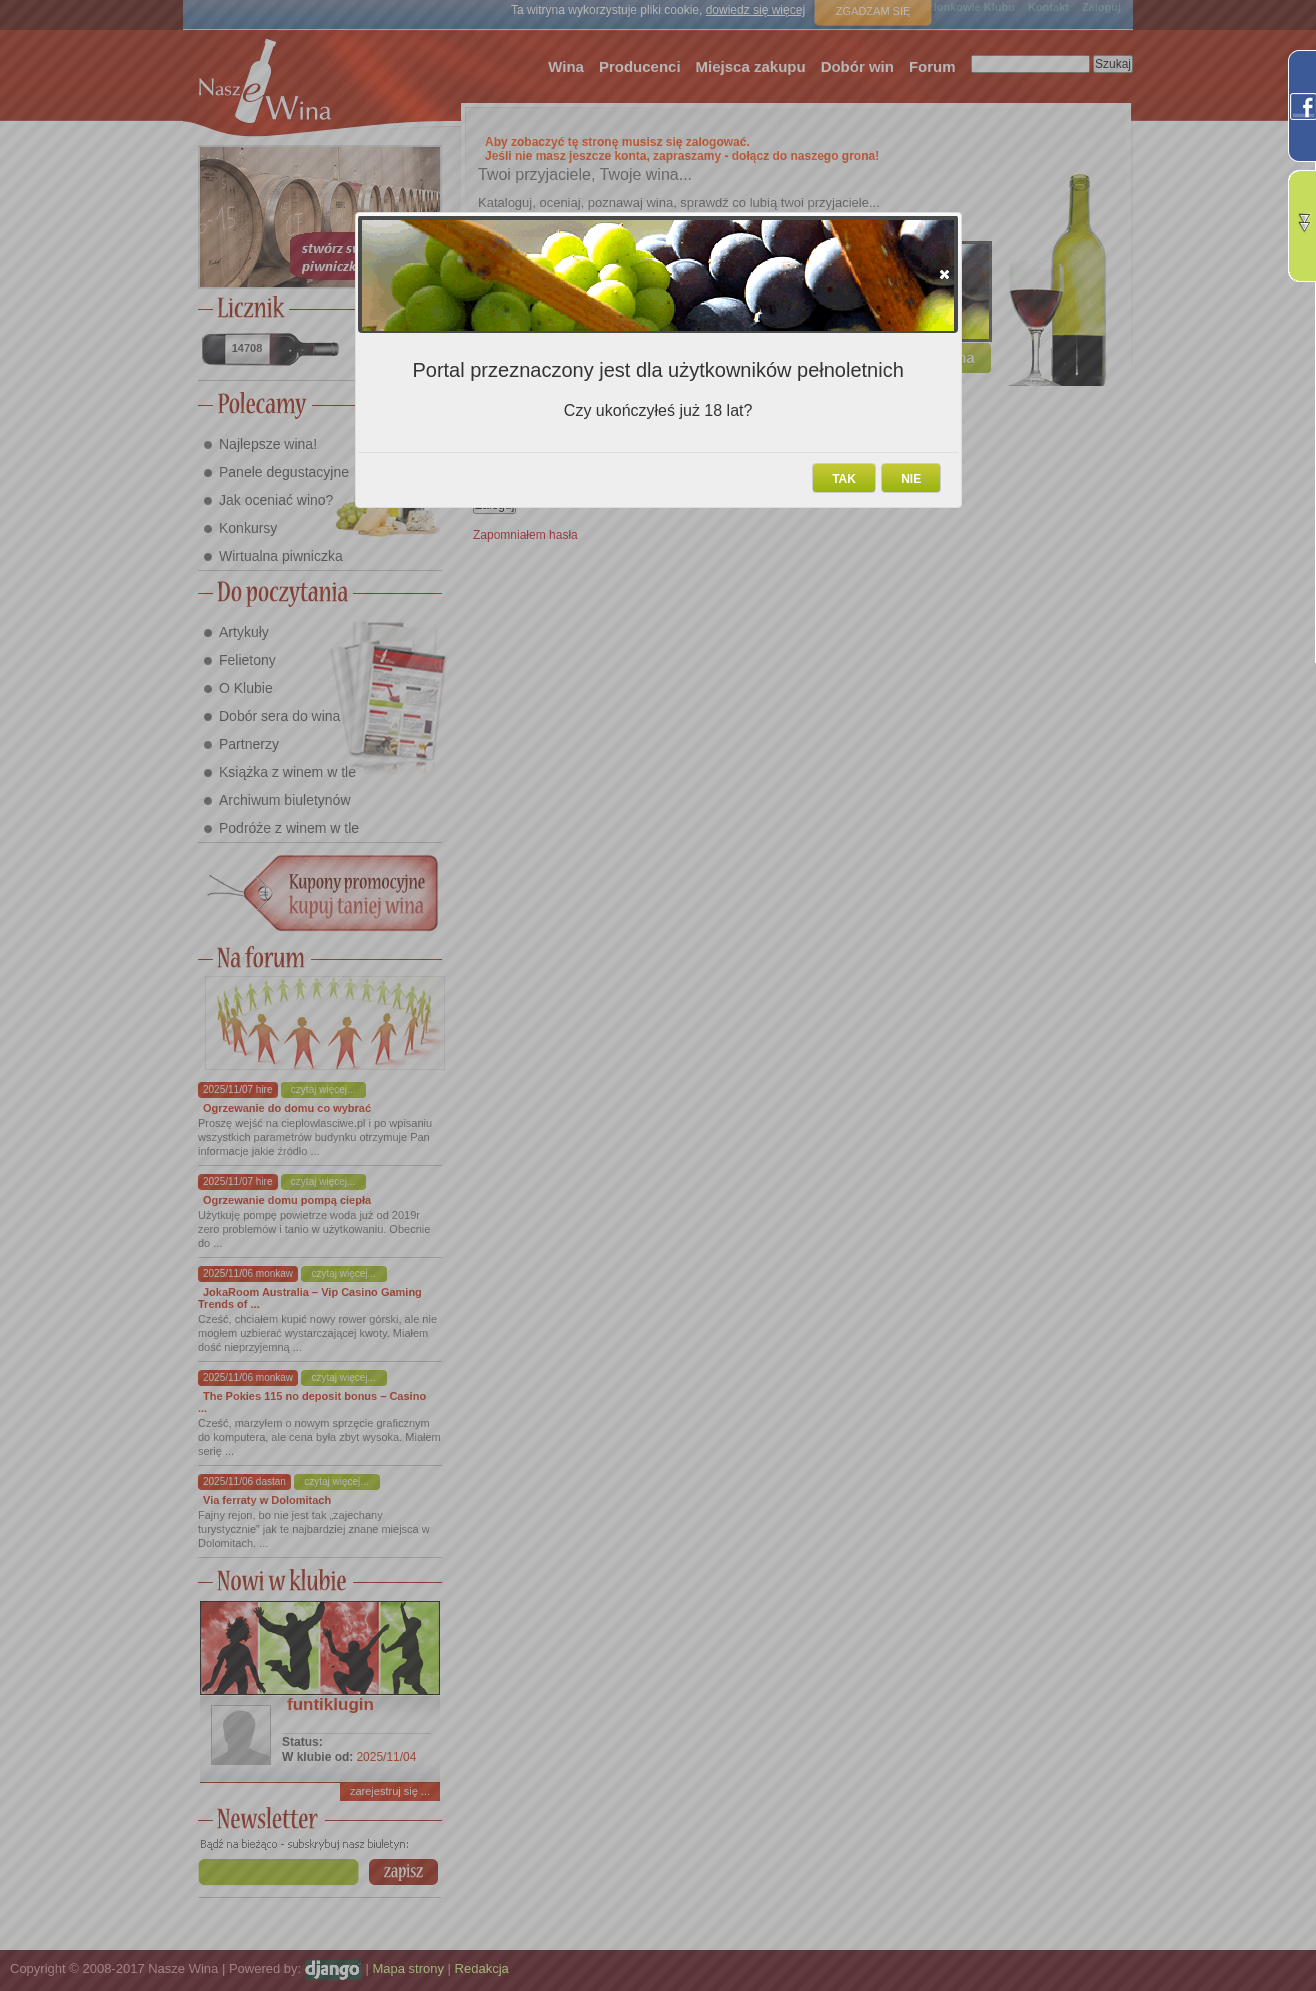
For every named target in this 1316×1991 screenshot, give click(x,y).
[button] (944, 274)
